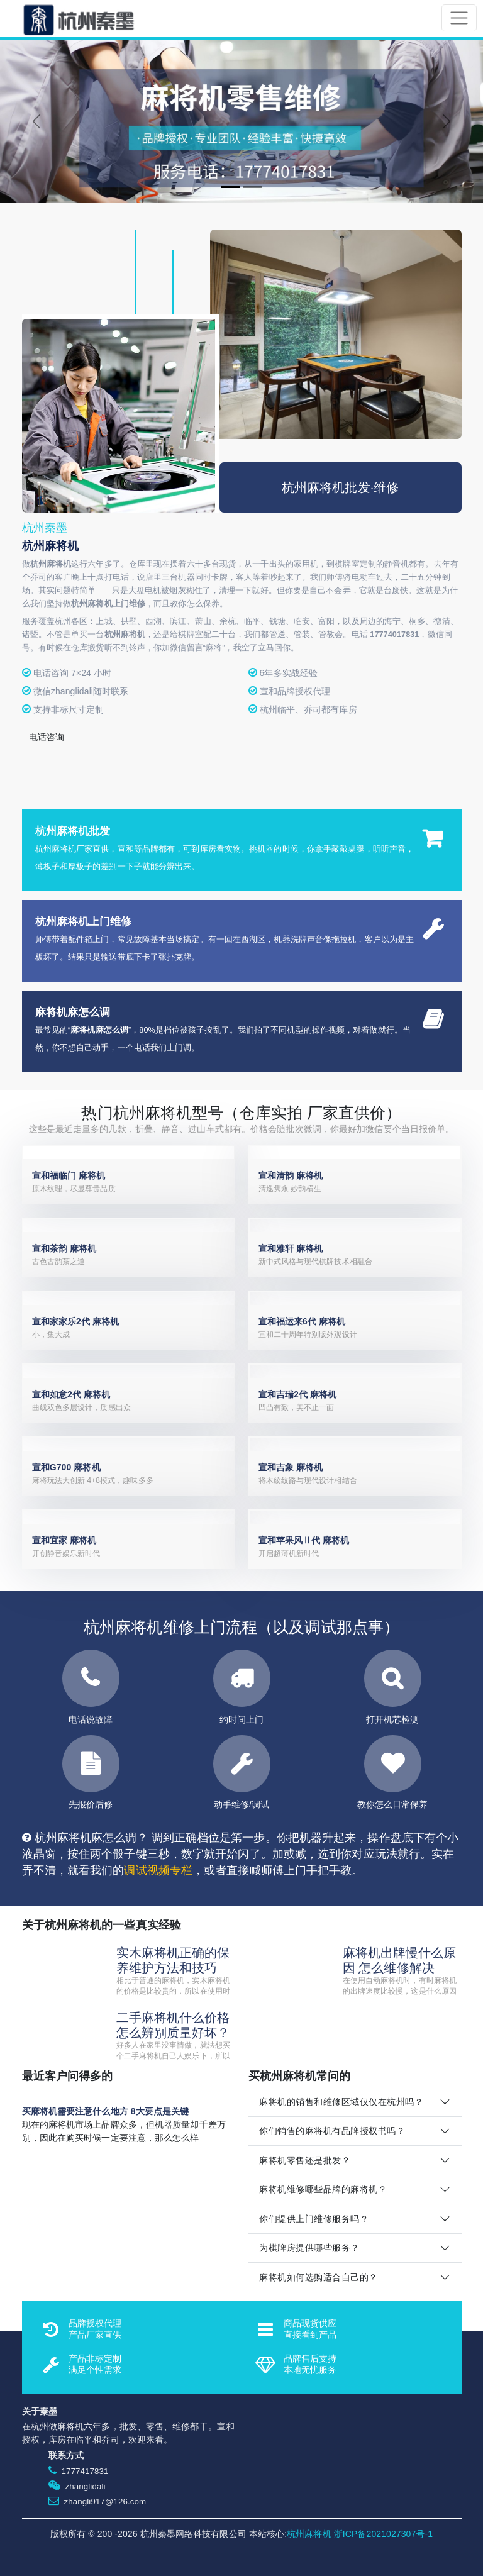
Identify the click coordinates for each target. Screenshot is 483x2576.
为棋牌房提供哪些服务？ (309, 2248)
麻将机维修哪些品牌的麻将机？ (323, 2189)
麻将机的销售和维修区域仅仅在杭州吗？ (341, 2102)
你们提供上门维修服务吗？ (314, 2219)
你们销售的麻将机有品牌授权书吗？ (332, 2131)
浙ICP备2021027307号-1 (383, 2534)
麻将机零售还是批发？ (304, 2160)
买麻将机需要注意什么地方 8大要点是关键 (105, 2111)
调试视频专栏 (158, 1870)
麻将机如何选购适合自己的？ (318, 2277)
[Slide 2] (252, 187)
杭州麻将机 (309, 2534)
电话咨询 (46, 737)
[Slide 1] (230, 187)
